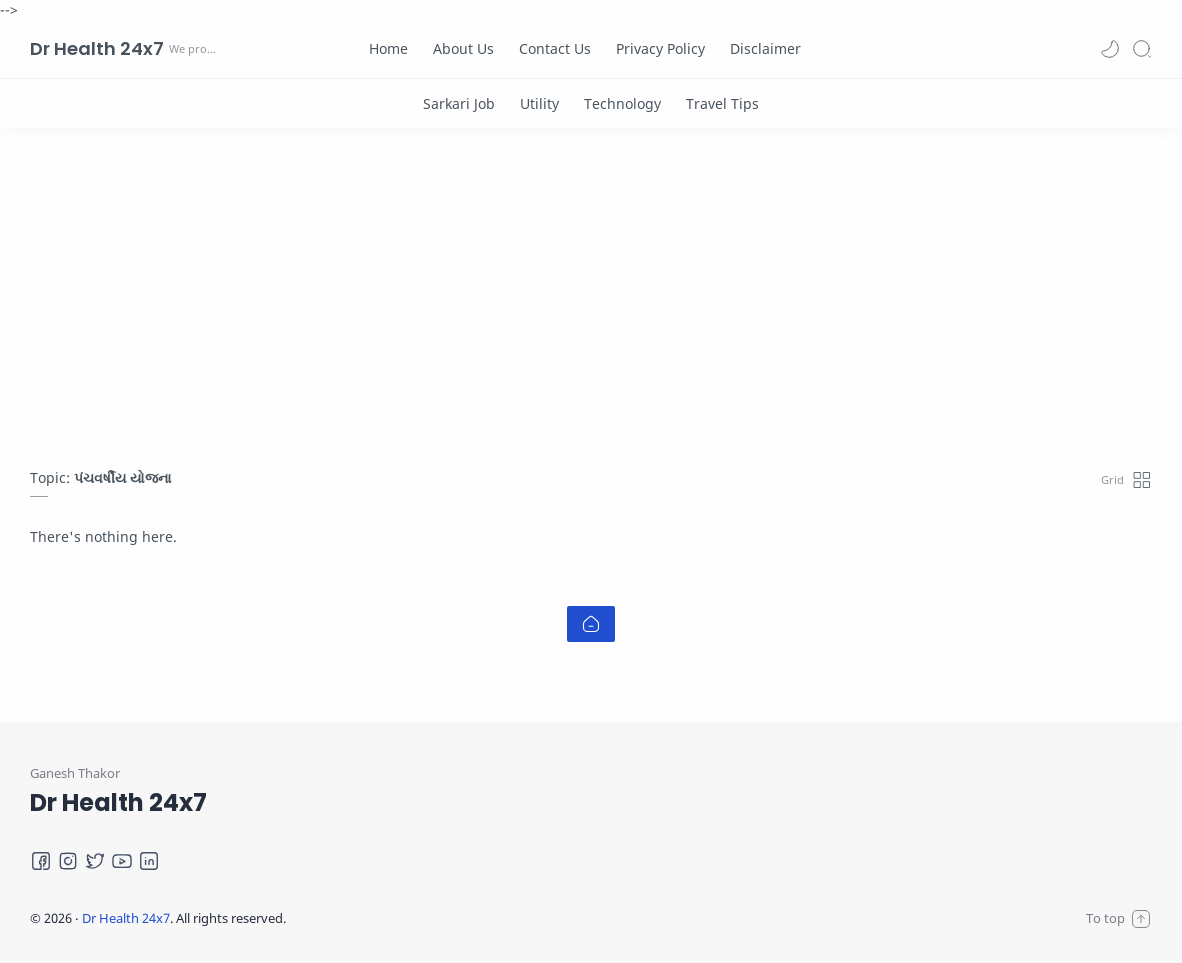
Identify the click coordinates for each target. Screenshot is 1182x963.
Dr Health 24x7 (97, 48)
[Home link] (591, 624)
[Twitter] (95, 861)
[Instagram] (68, 861)
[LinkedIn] (149, 861)
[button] (1110, 49)
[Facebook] (41, 861)
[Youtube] (122, 861)
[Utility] (539, 103)
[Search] (1142, 49)
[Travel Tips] (722, 103)
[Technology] (622, 103)
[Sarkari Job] (459, 103)
